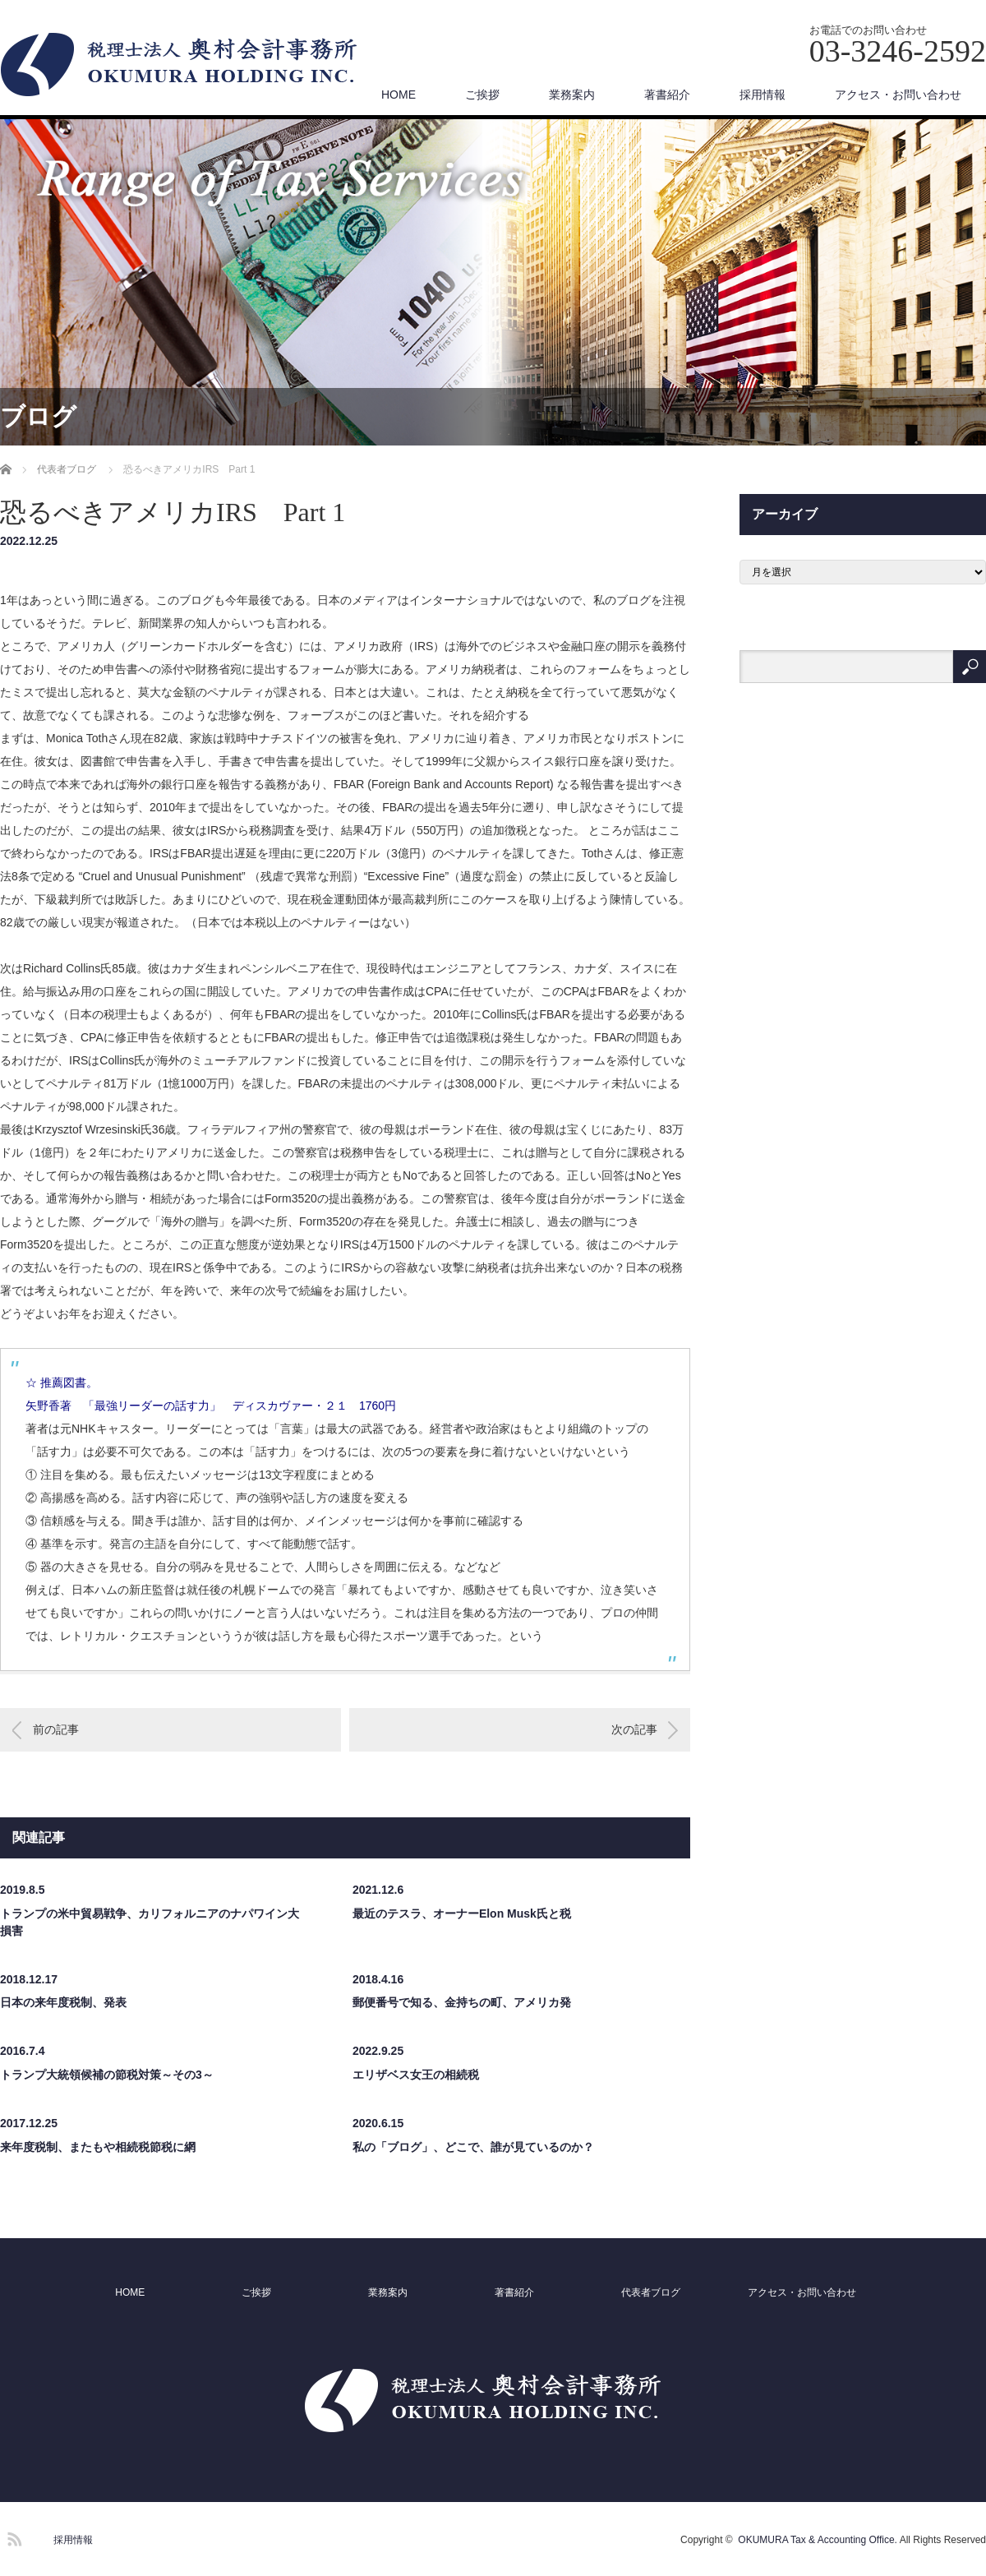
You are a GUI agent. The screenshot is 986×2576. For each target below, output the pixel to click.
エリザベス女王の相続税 (415, 2074)
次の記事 (634, 1729)
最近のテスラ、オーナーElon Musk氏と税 (461, 1913)
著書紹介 (667, 94)
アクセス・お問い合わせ (898, 94)
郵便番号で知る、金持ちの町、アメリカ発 (461, 2002)
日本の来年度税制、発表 (63, 2002)
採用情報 (763, 94)
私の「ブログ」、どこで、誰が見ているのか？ (473, 2147)
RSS (12, 2536)
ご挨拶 (482, 94)
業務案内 (572, 94)
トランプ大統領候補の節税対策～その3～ (107, 2074)
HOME (398, 94)
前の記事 (56, 1729)
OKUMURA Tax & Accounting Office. (817, 2540)
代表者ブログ (650, 2292)
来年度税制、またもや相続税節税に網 (98, 2147)
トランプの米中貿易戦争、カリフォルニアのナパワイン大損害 (149, 1922)
